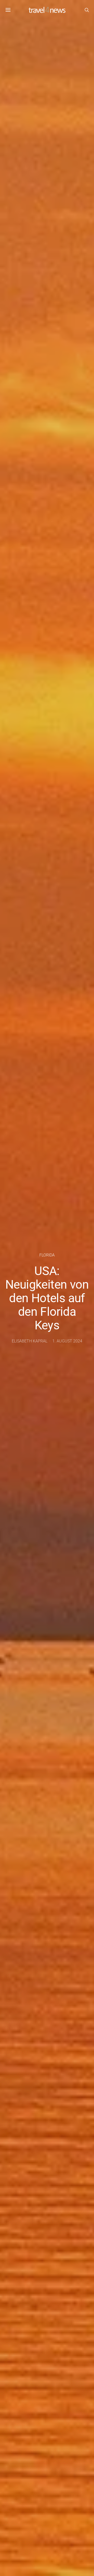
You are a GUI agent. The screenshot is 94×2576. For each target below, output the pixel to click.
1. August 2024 (67, 1341)
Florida (47, 1255)
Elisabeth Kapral (29, 1341)
